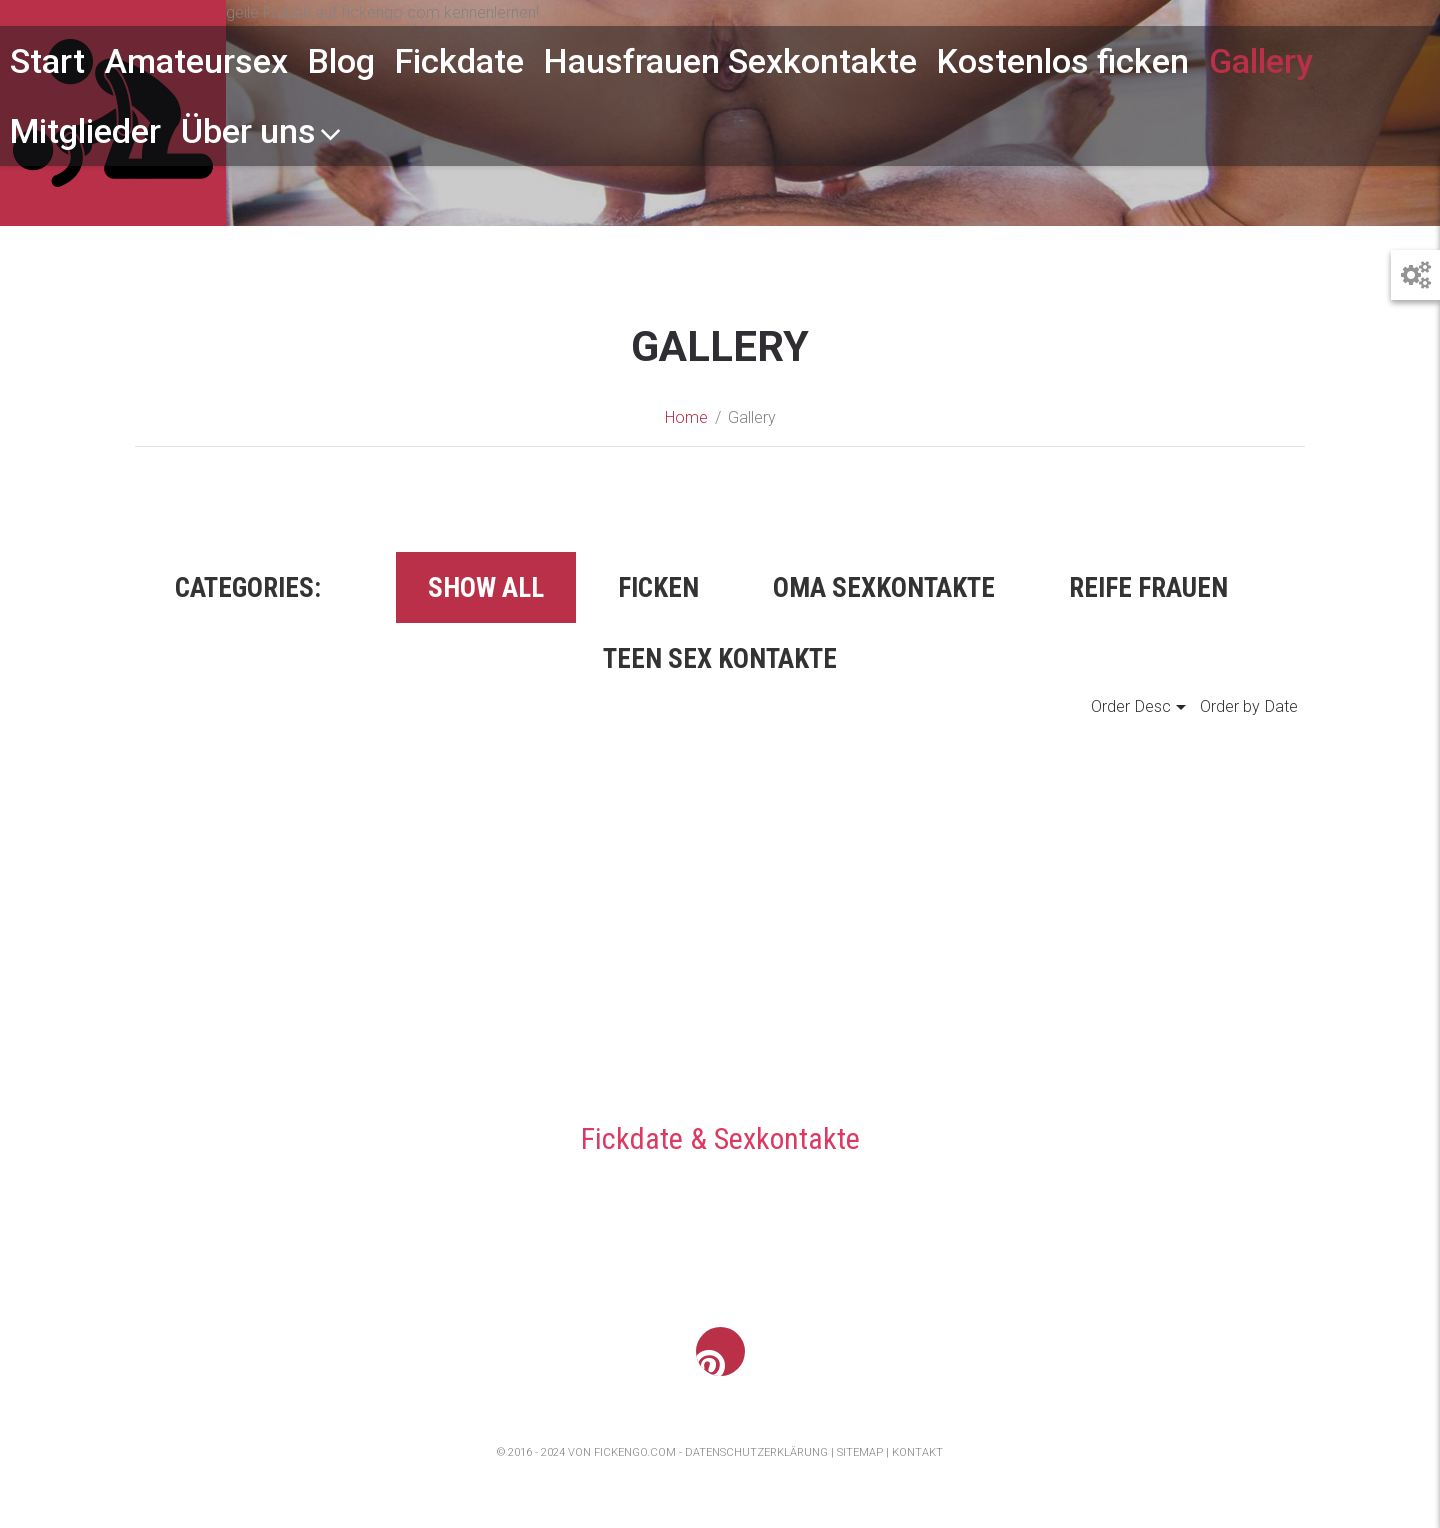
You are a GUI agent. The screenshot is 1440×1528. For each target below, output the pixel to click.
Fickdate (459, 61)
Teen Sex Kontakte (720, 659)
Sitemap (860, 1452)
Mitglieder (85, 131)
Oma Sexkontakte (884, 588)
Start (47, 61)
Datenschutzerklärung (756, 1452)
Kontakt (917, 1452)
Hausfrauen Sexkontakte (730, 61)
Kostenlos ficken (1063, 61)
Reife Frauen (1148, 588)
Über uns (261, 131)
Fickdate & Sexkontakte (720, 1138)
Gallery (1261, 61)
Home (686, 417)
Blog (341, 61)
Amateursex (196, 61)
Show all (486, 588)
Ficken (658, 588)
